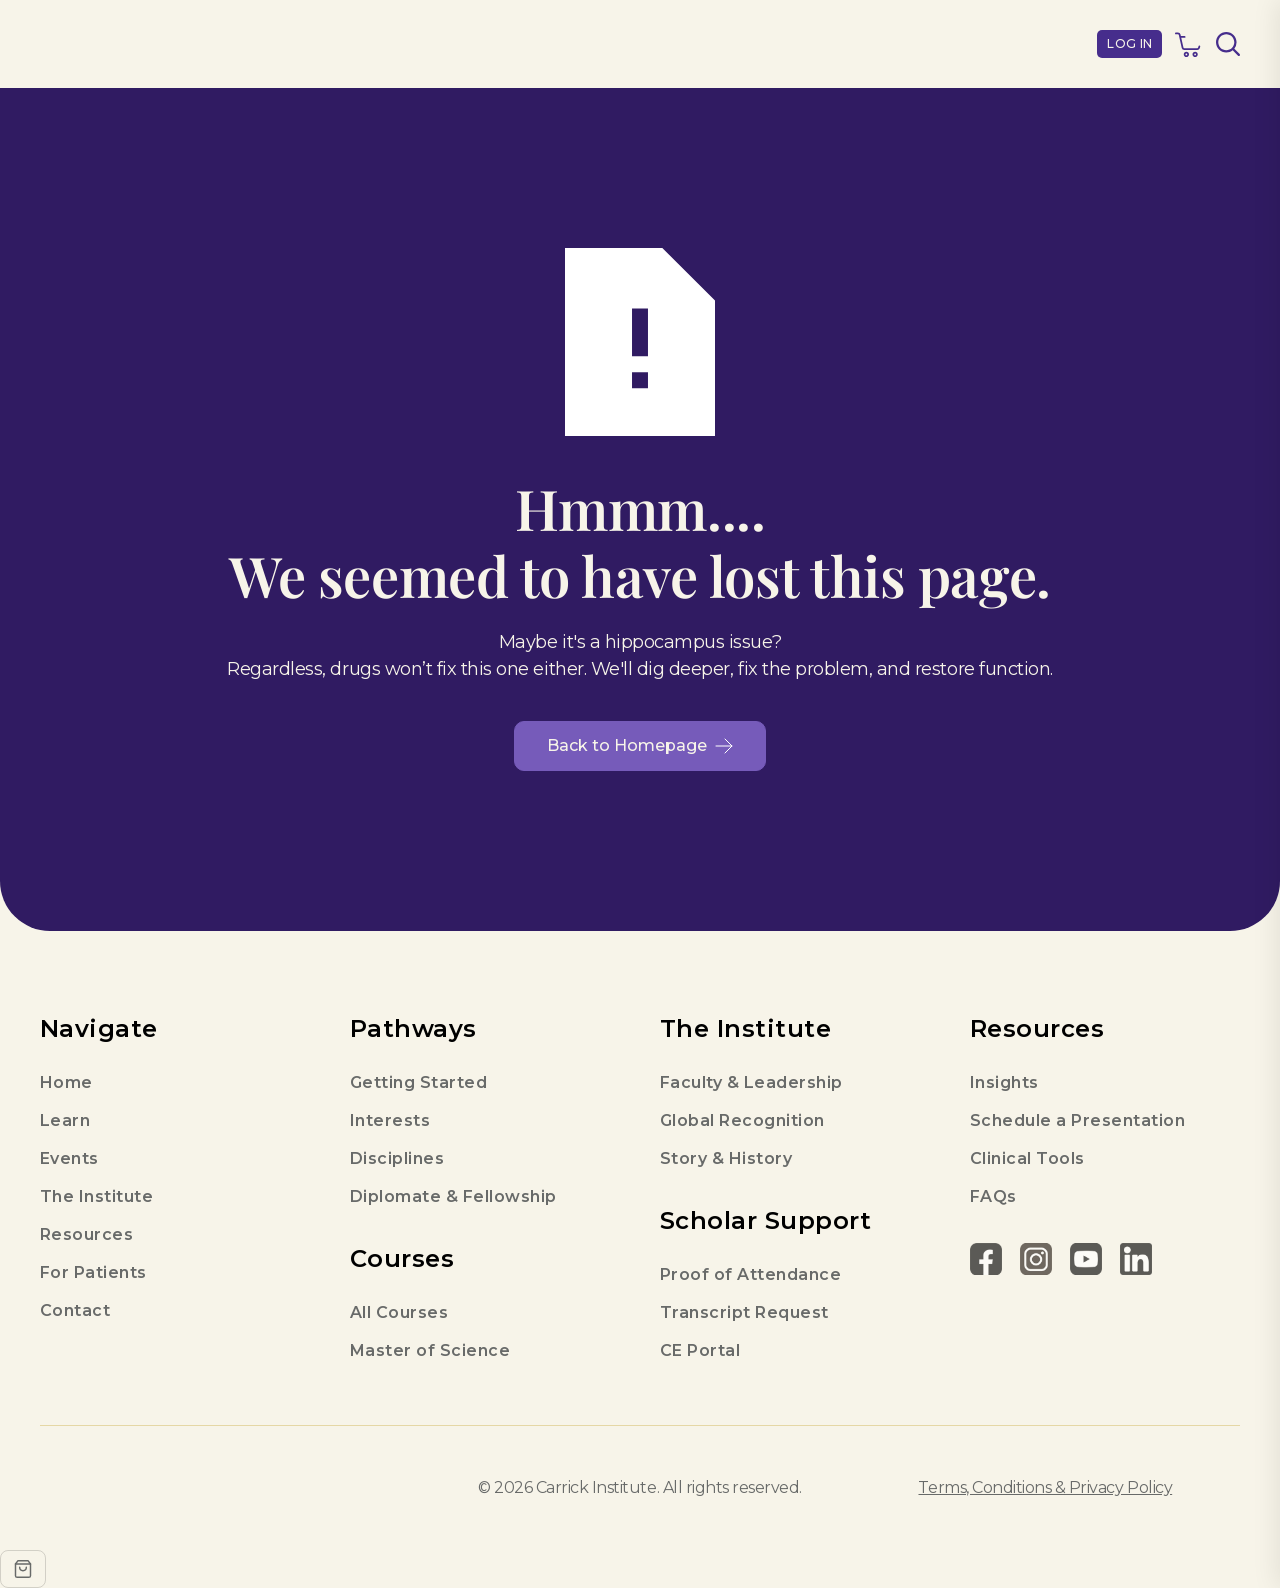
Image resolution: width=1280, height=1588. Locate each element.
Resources (86, 1234)
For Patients (93, 1272)
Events (69, 1158)
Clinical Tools (1027, 1158)
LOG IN (1129, 43)
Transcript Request (744, 1312)
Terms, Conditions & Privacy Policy (1045, 1487)
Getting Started (418, 1082)
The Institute (96, 1196)
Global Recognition (742, 1120)
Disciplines (397, 1158)
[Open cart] (23, 1569)
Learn (65, 1120)
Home (66, 1082)
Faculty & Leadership (751, 1082)
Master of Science (430, 1350)
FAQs (993, 1196)
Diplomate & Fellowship (453, 1196)
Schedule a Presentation (1077, 1120)
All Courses (399, 1312)
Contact (75, 1310)
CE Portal (700, 1350)
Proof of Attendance (750, 1274)
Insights (1004, 1082)
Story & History (726, 1158)
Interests (390, 1120)
